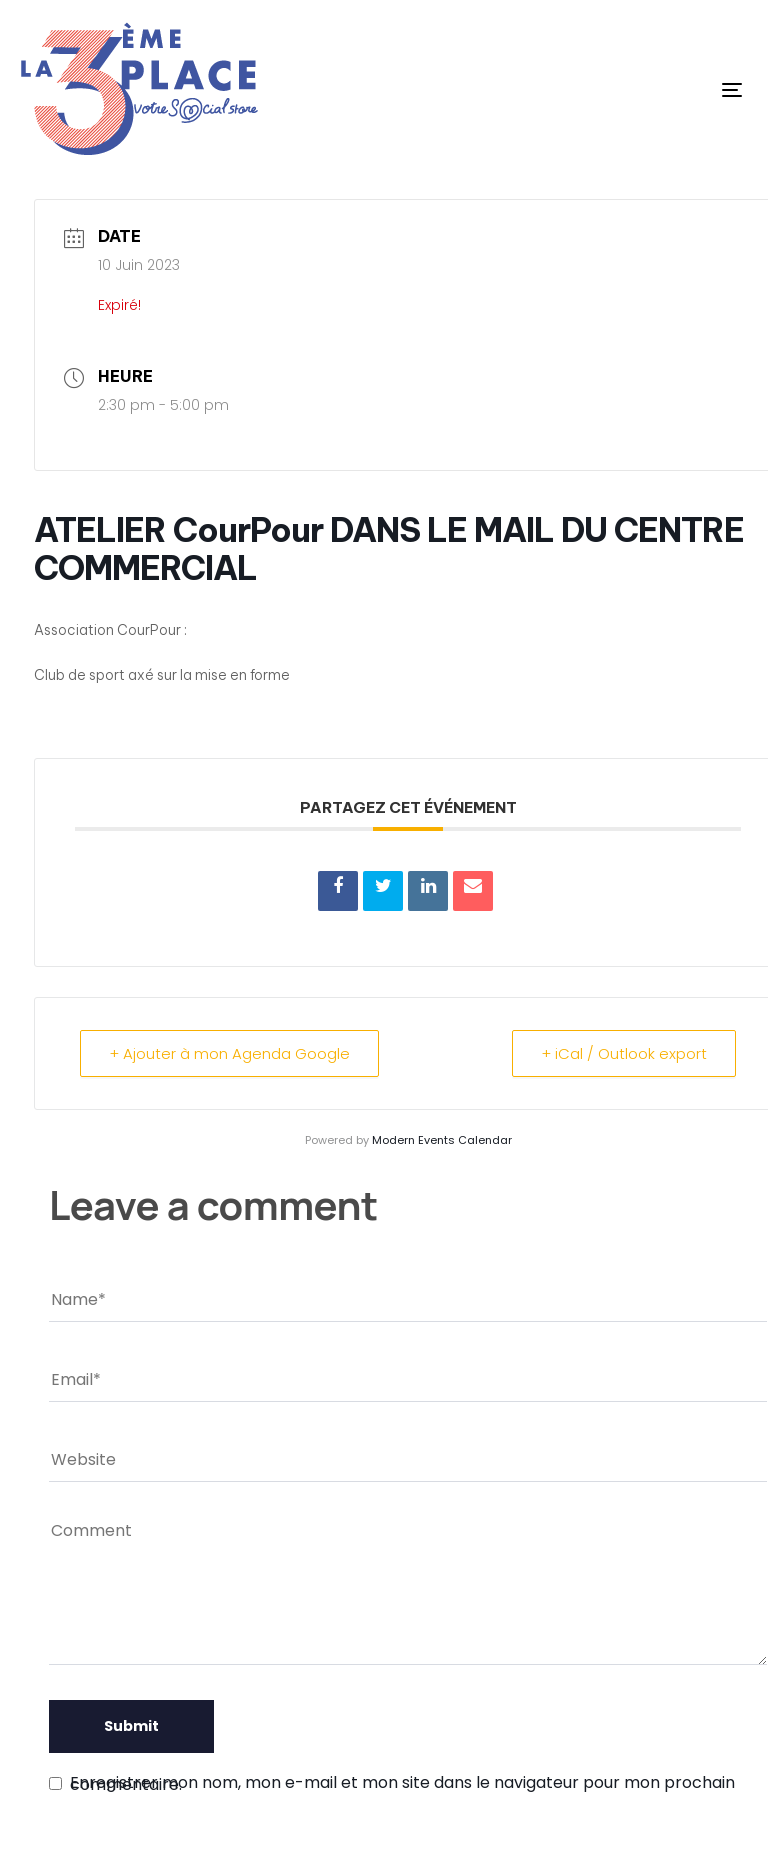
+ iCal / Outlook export (624, 1053)
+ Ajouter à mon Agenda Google (229, 1053)
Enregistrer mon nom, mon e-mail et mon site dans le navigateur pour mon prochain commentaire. (402, 1783)
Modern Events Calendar (442, 1140)
